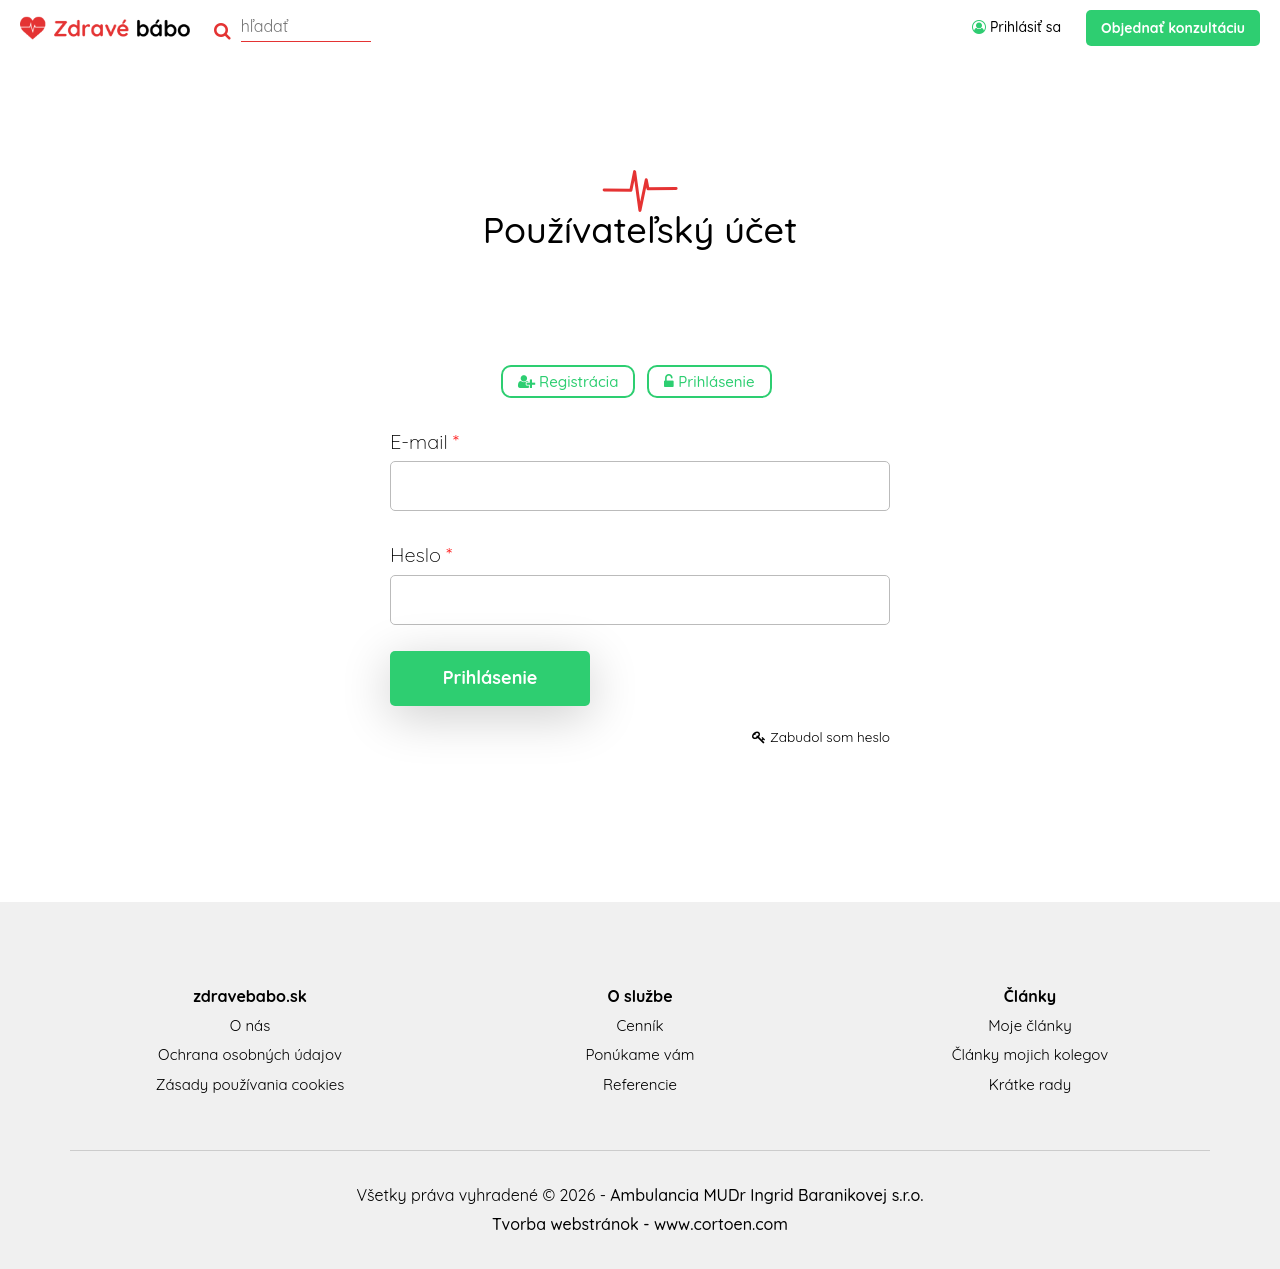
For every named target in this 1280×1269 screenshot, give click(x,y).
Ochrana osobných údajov (250, 1054)
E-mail (424, 441)
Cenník (640, 1025)
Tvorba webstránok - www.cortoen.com (640, 1224)
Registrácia (568, 381)
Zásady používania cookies (250, 1084)
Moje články (1030, 1025)
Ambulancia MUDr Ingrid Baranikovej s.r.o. (766, 1195)
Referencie (640, 1084)
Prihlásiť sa (1016, 27)
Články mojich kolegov (1030, 1054)
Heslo (421, 554)
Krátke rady (1030, 1084)
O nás (250, 1025)
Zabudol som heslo (821, 736)
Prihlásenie (709, 381)
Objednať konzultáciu (1173, 28)
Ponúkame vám (639, 1054)
